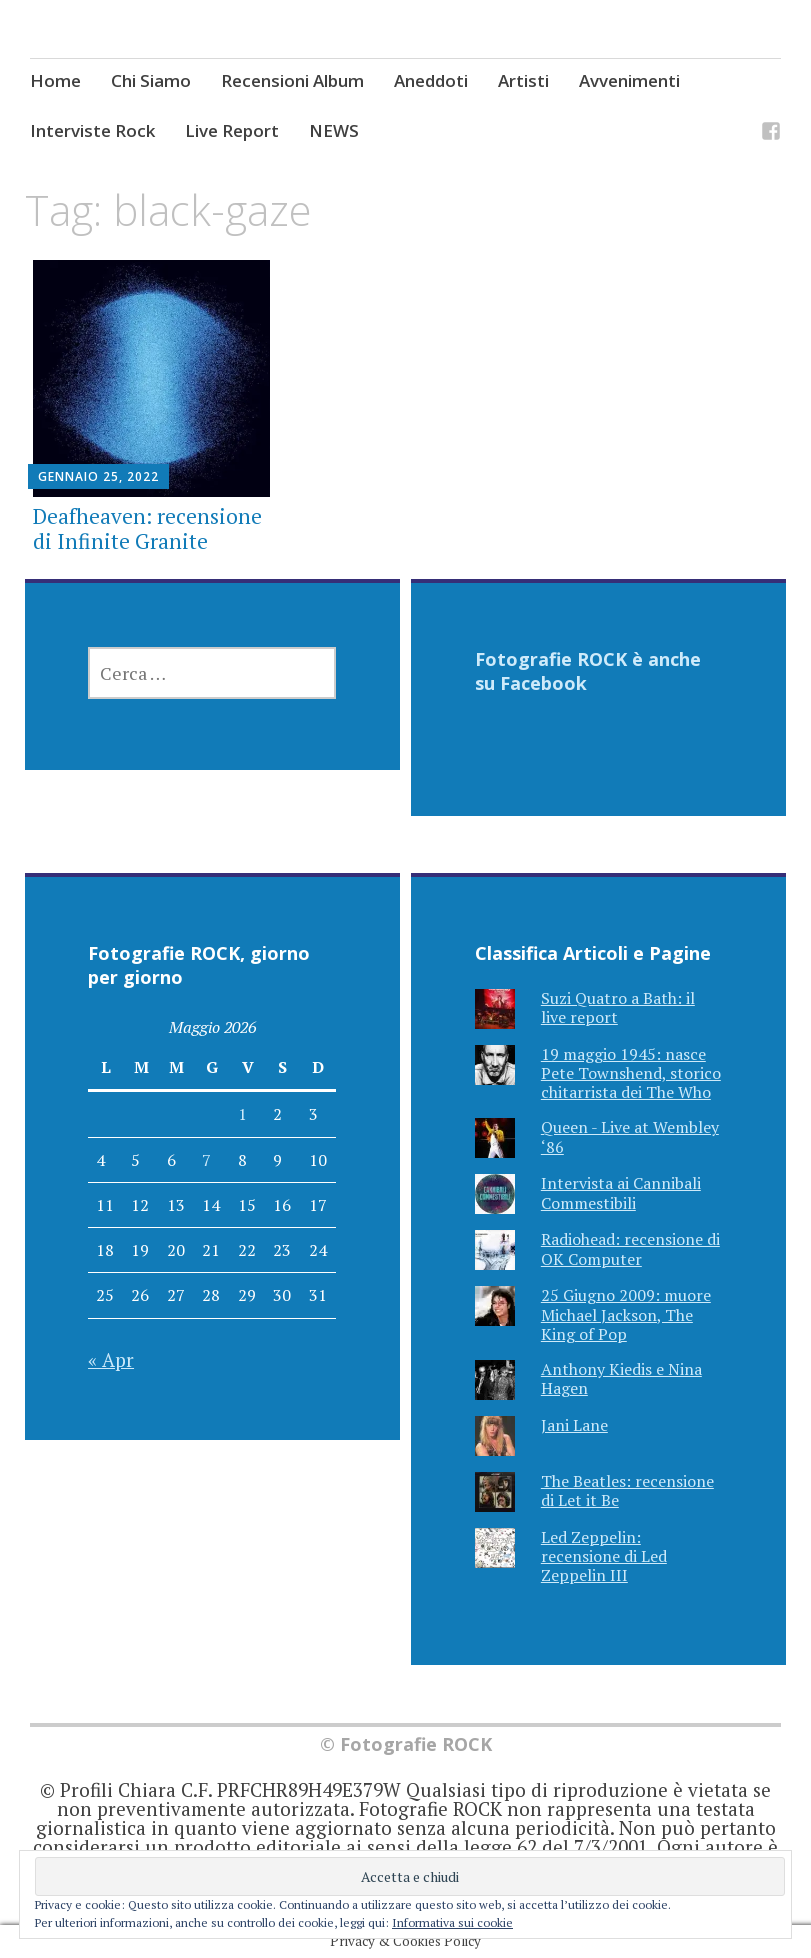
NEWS (334, 130)
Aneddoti (431, 80)
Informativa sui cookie (452, 1922)
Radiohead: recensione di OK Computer (630, 1248)
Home (55, 80)
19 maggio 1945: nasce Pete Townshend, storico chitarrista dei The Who (631, 1073)
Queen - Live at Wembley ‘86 (630, 1136)
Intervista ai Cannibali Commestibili (621, 1192)
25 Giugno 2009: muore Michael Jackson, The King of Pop (626, 1314)
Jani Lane (574, 1425)
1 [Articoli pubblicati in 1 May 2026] (242, 1114)
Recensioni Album (292, 80)
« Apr (111, 1359)
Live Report (232, 130)
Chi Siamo (151, 80)
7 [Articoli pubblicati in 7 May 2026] (206, 1160)
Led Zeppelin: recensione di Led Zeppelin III (604, 1556)
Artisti (523, 80)
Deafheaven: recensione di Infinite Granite (147, 528)
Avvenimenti (629, 80)
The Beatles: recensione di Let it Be (627, 1490)
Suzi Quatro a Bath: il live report (618, 1007)
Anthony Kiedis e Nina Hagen (621, 1378)
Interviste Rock (92, 130)
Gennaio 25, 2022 (98, 476)
